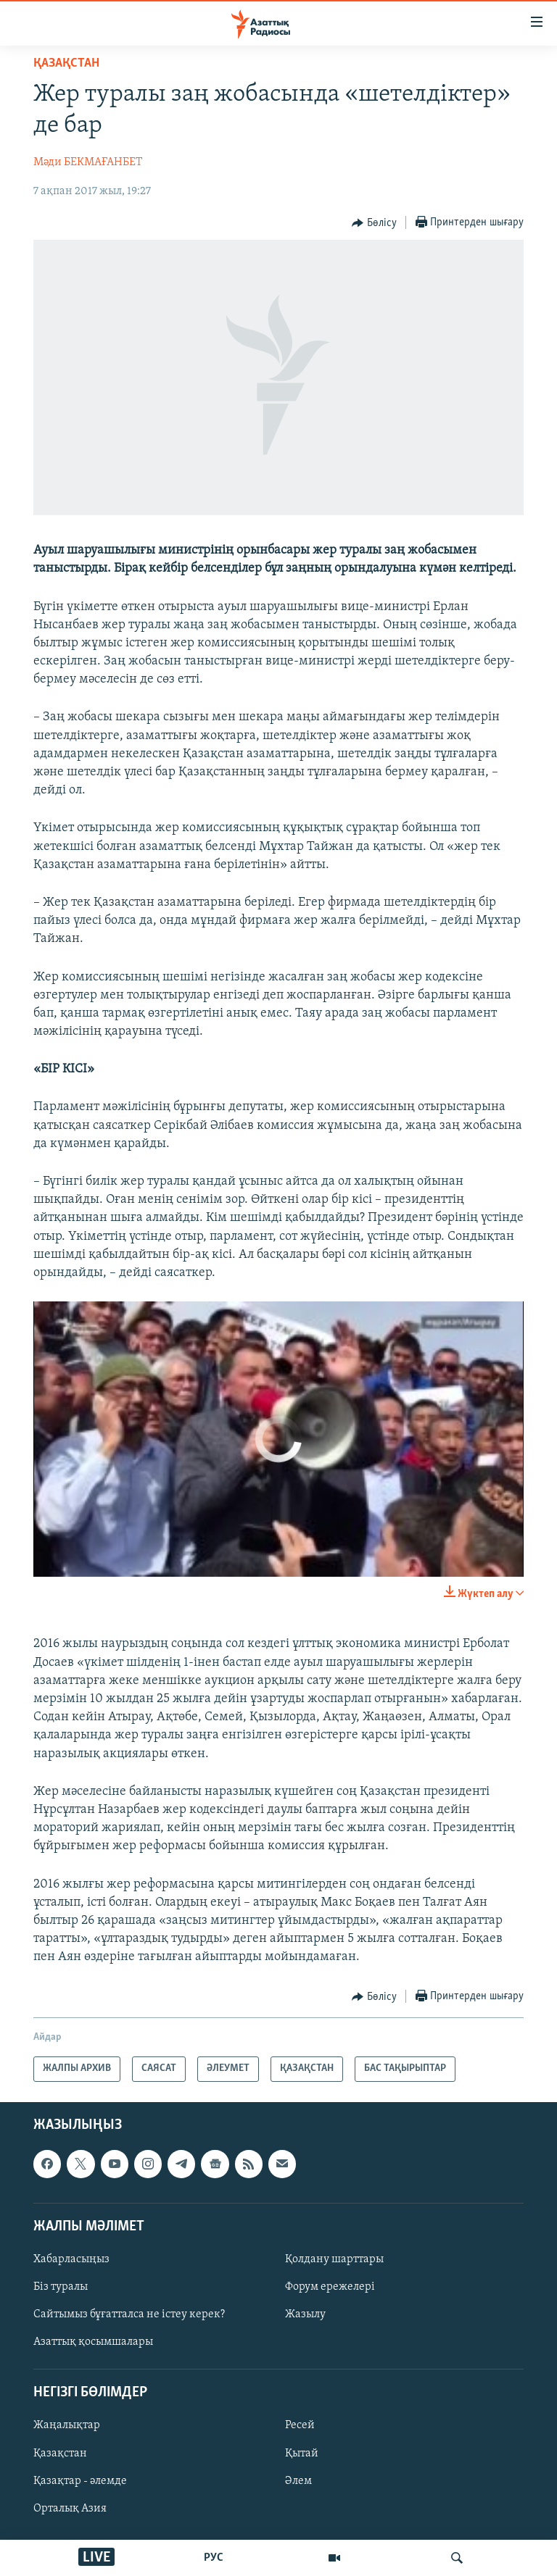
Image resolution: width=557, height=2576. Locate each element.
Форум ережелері (330, 2287)
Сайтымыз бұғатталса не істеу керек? (129, 2314)
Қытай (301, 2453)
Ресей (300, 2425)
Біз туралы (60, 2287)
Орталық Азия (70, 2508)
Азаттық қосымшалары (93, 2342)
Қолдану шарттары (334, 2259)
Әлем (298, 2480)
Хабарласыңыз (71, 2259)
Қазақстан (60, 2453)
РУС (213, 2558)
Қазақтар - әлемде (80, 2480)
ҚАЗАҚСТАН (66, 63)
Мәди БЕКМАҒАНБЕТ (87, 162)
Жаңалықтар (66, 2425)
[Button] (374, 223)
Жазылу (305, 2314)
